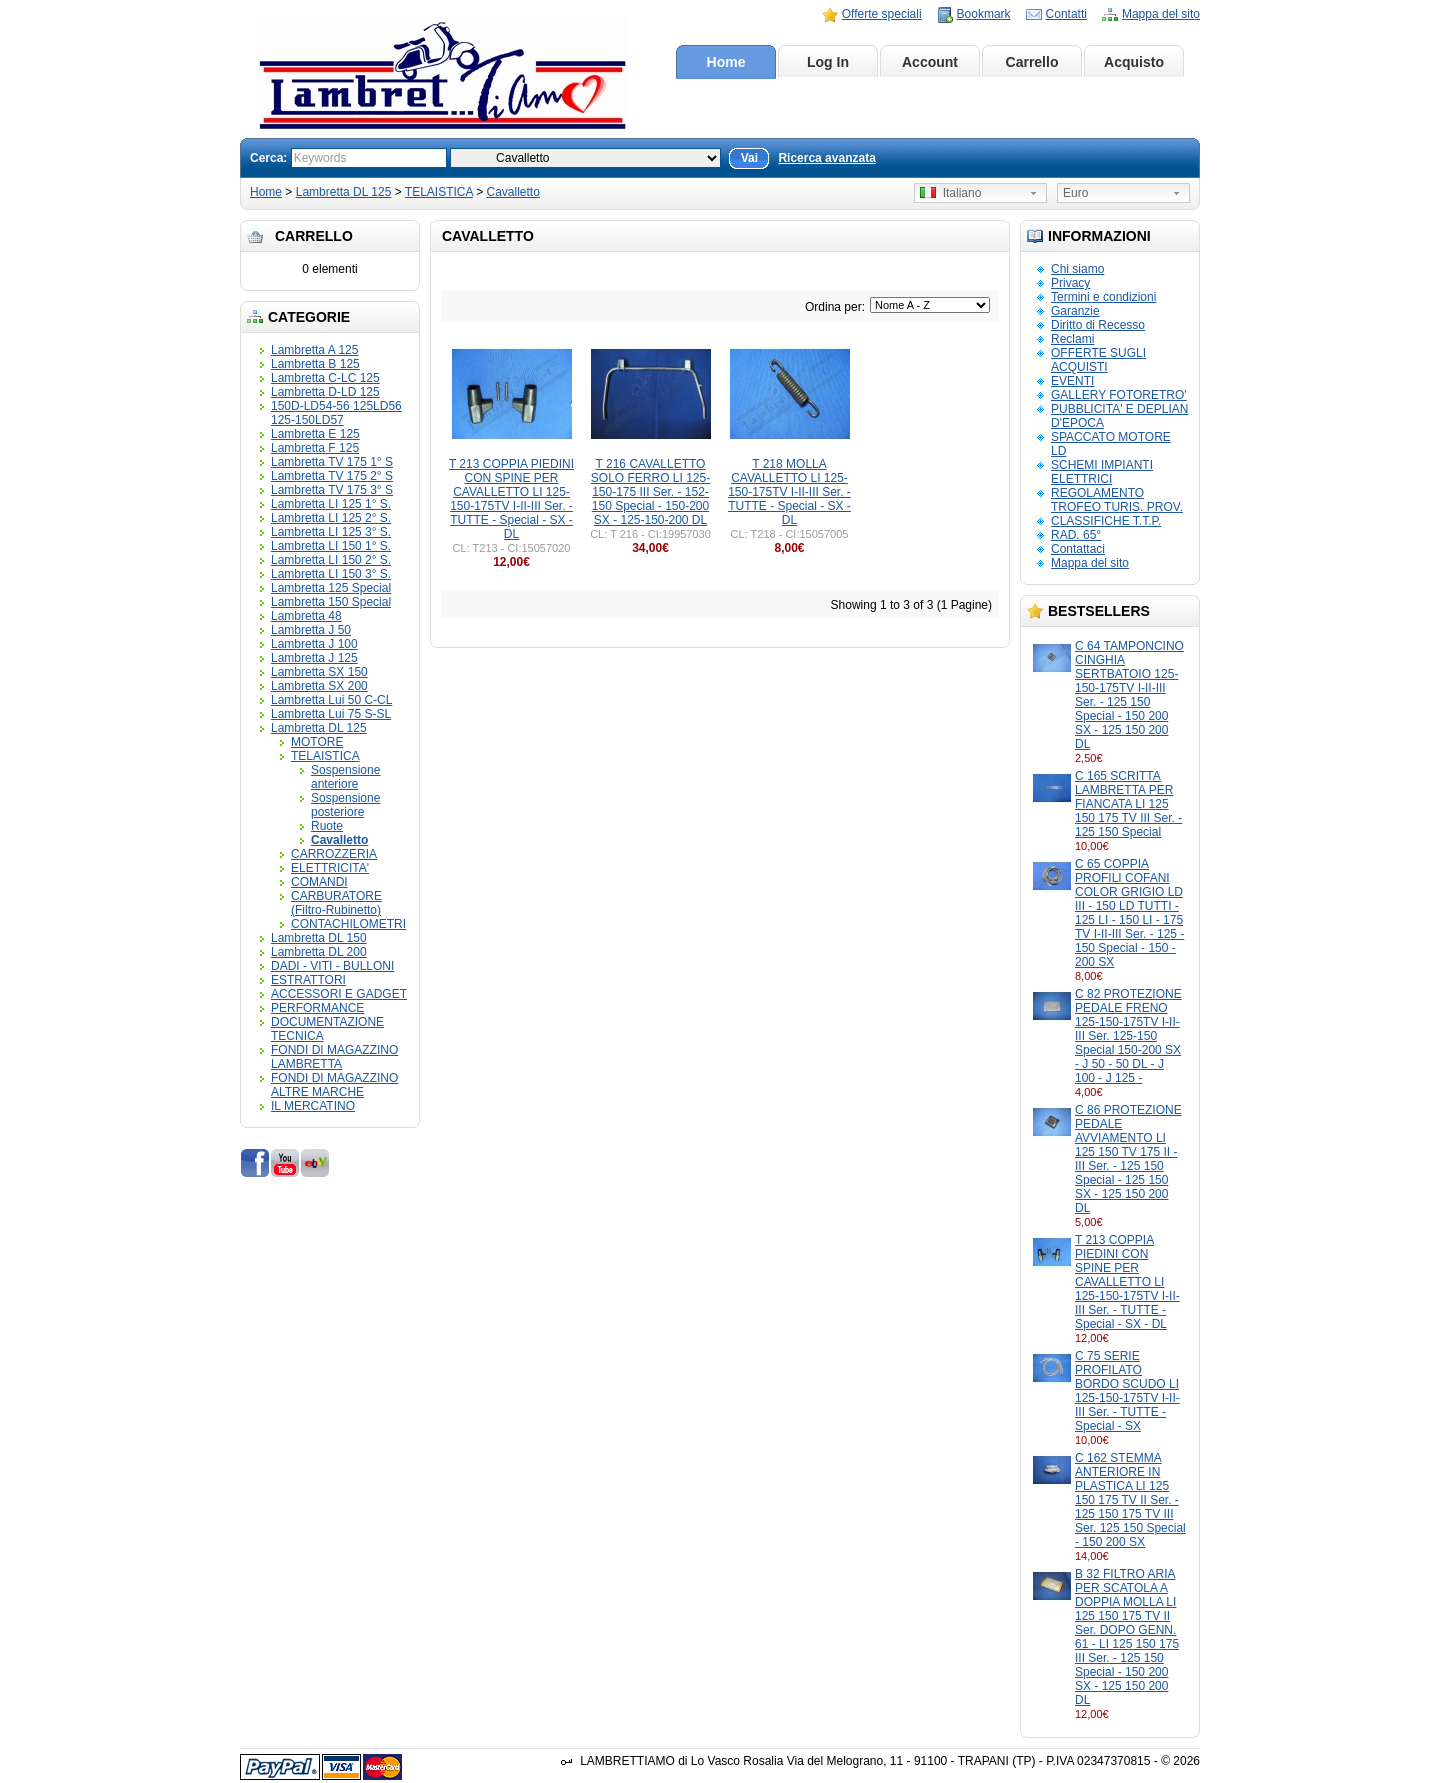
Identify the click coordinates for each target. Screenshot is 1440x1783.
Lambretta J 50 (311, 630)
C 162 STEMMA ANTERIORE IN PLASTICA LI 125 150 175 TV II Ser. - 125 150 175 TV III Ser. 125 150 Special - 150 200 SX (1130, 1500)
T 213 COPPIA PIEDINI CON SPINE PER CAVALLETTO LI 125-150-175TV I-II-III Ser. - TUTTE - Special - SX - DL (1127, 1282)
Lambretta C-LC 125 (325, 378)
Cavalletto (513, 192)
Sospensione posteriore (345, 805)
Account (930, 62)
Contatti (1066, 14)
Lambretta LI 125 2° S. (331, 518)
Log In (828, 62)
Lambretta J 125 (314, 658)
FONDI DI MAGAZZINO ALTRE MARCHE (334, 1085)
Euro (1075, 193)
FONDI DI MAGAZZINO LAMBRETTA (334, 1057)
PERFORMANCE (317, 1008)
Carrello (1032, 62)
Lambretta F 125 (315, 448)
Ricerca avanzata (826, 158)
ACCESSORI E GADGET (339, 994)
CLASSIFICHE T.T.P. (1106, 521)
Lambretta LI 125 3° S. (331, 532)
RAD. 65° (1076, 535)
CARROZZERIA (334, 854)
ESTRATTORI (308, 980)
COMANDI (319, 882)
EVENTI (1072, 381)
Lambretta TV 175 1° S (332, 462)
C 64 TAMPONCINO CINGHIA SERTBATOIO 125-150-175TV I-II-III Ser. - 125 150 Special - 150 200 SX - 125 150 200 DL (1129, 695)
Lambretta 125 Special (331, 588)
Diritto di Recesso (1098, 325)
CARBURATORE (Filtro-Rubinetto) (336, 903)
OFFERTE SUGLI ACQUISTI (1098, 360)
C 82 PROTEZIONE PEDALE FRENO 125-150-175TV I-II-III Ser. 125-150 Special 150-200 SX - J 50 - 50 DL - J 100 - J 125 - (1128, 1036)
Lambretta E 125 (315, 434)
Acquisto (1134, 62)
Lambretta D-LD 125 (325, 392)
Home (726, 62)
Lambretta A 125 (314, 350)
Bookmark (984, 14)
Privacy (1070, 283)
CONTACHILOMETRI (348, 924)
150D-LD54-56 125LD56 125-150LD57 (336, 413)
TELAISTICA (439, 192)
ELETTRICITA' (330, 868)
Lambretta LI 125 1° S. (331, 504)
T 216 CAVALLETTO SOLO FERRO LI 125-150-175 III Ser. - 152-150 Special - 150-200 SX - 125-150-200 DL (650, 492)
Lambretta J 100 (314, 644)
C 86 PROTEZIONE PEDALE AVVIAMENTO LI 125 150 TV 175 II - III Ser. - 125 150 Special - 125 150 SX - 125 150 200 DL (1128, 1159)
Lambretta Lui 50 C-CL (331, 700)
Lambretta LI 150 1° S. (331, 546)
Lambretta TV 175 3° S (332, 490)
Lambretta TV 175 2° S (332, 476)
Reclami (1072, 339)
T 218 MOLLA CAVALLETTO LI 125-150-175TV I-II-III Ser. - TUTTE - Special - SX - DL (789, 492)
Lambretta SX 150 (319, 672)
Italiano (950, 193)
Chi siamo (1077, 269)
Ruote (327, 826)
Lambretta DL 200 (319, 952)
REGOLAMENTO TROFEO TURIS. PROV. (1117, 500)
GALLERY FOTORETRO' (1119, 395)
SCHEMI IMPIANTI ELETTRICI (1102, 472)
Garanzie (1075, 311)
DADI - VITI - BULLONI (332, 966)
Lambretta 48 (306, 616)
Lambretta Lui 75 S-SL (331, 714)
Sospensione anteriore (345, 777)
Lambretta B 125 (315, 364)
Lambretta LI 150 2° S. (331, 560)
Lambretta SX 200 (319, 686)
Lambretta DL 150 (319, 938)
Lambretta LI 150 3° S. (331, 574)
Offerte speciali (882, 14)
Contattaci (1078, 549)
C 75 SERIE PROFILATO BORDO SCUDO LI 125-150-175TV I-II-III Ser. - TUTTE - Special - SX (1127, 1391)
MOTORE (317, 742)
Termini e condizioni (1103, 297)
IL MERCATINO (313, 1106)
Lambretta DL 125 (344, 192)
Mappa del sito (1161, 14)
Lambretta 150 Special (331, 602)
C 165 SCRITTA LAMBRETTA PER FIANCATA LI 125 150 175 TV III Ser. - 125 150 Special (1128, 804)
